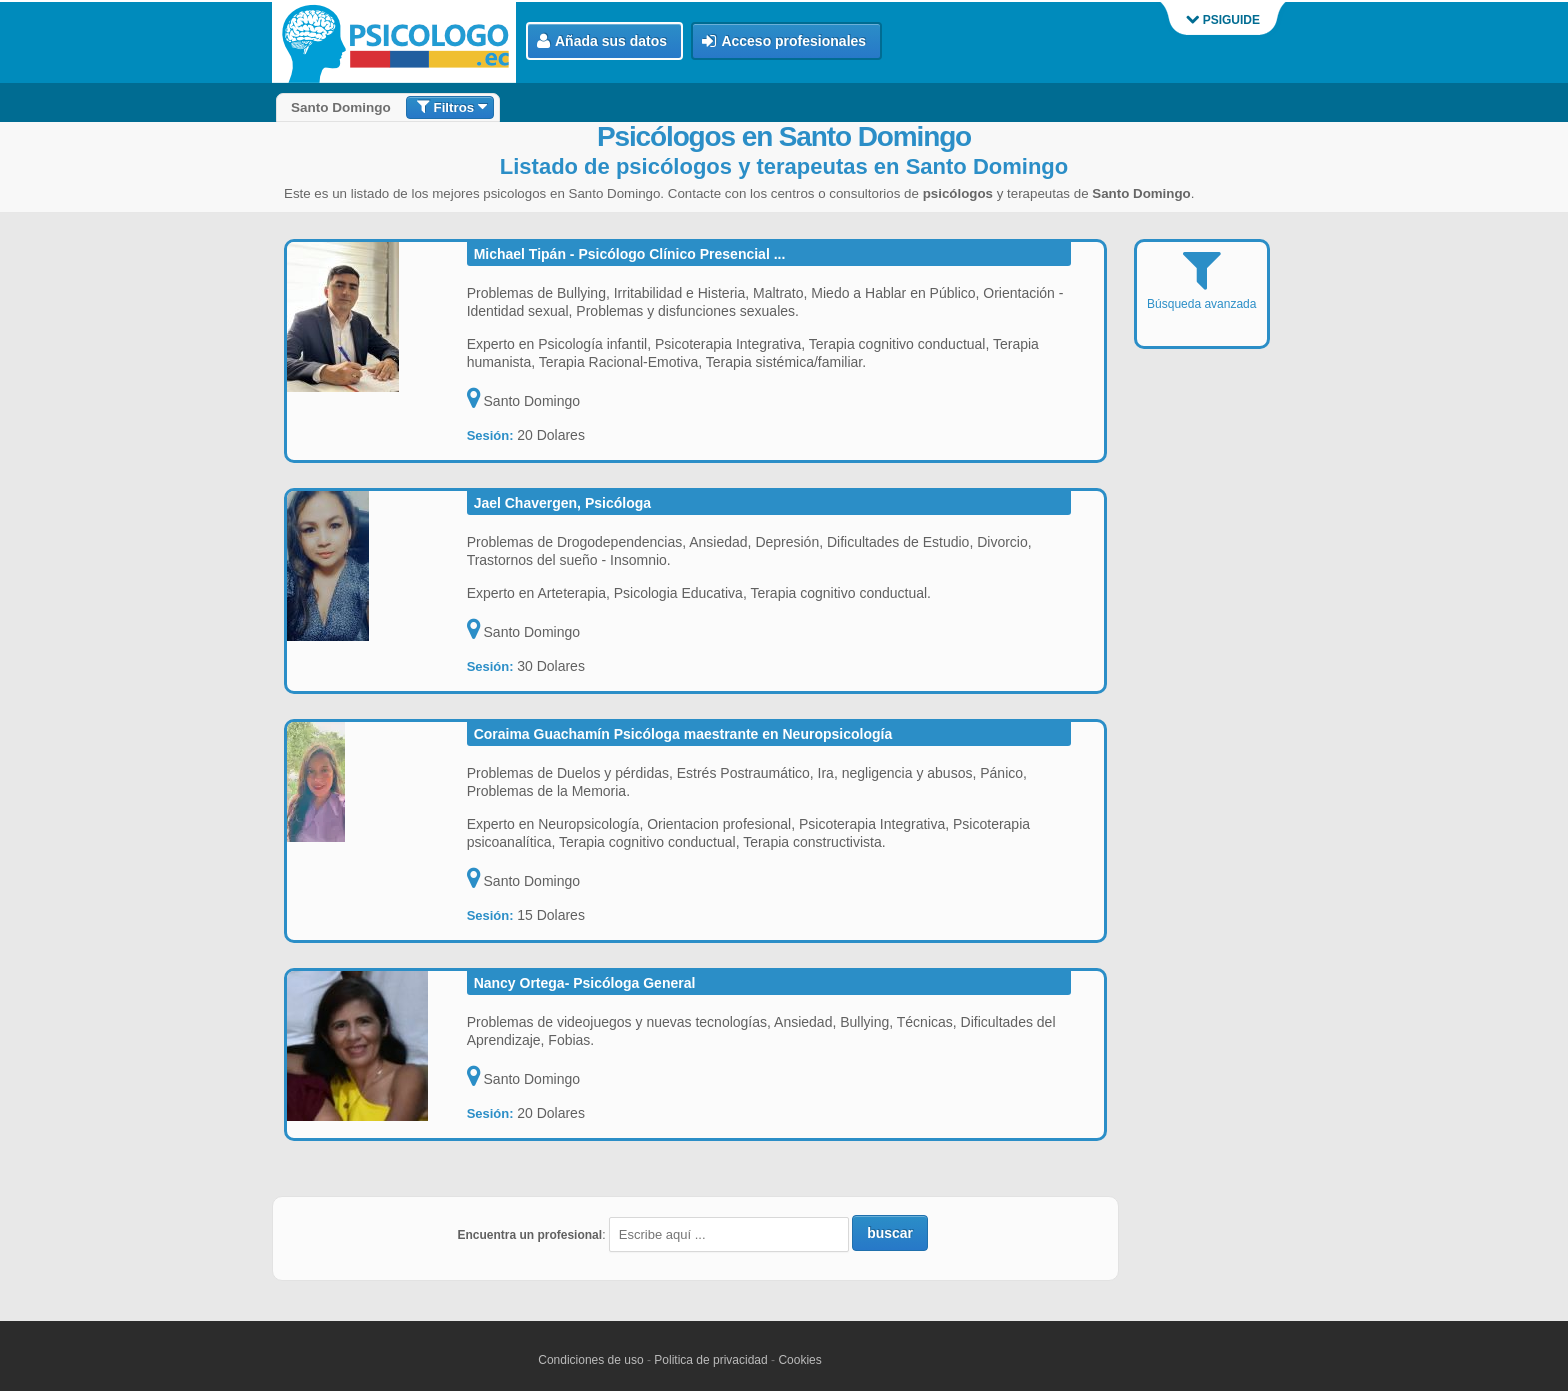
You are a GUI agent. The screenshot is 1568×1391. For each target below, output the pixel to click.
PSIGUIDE (1223, 20)
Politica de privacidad (710, 1360)
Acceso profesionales (784, 41)
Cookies (799, 1360)
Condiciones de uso (590, 1360)
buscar (890, 1233)
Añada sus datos (602, 41)
